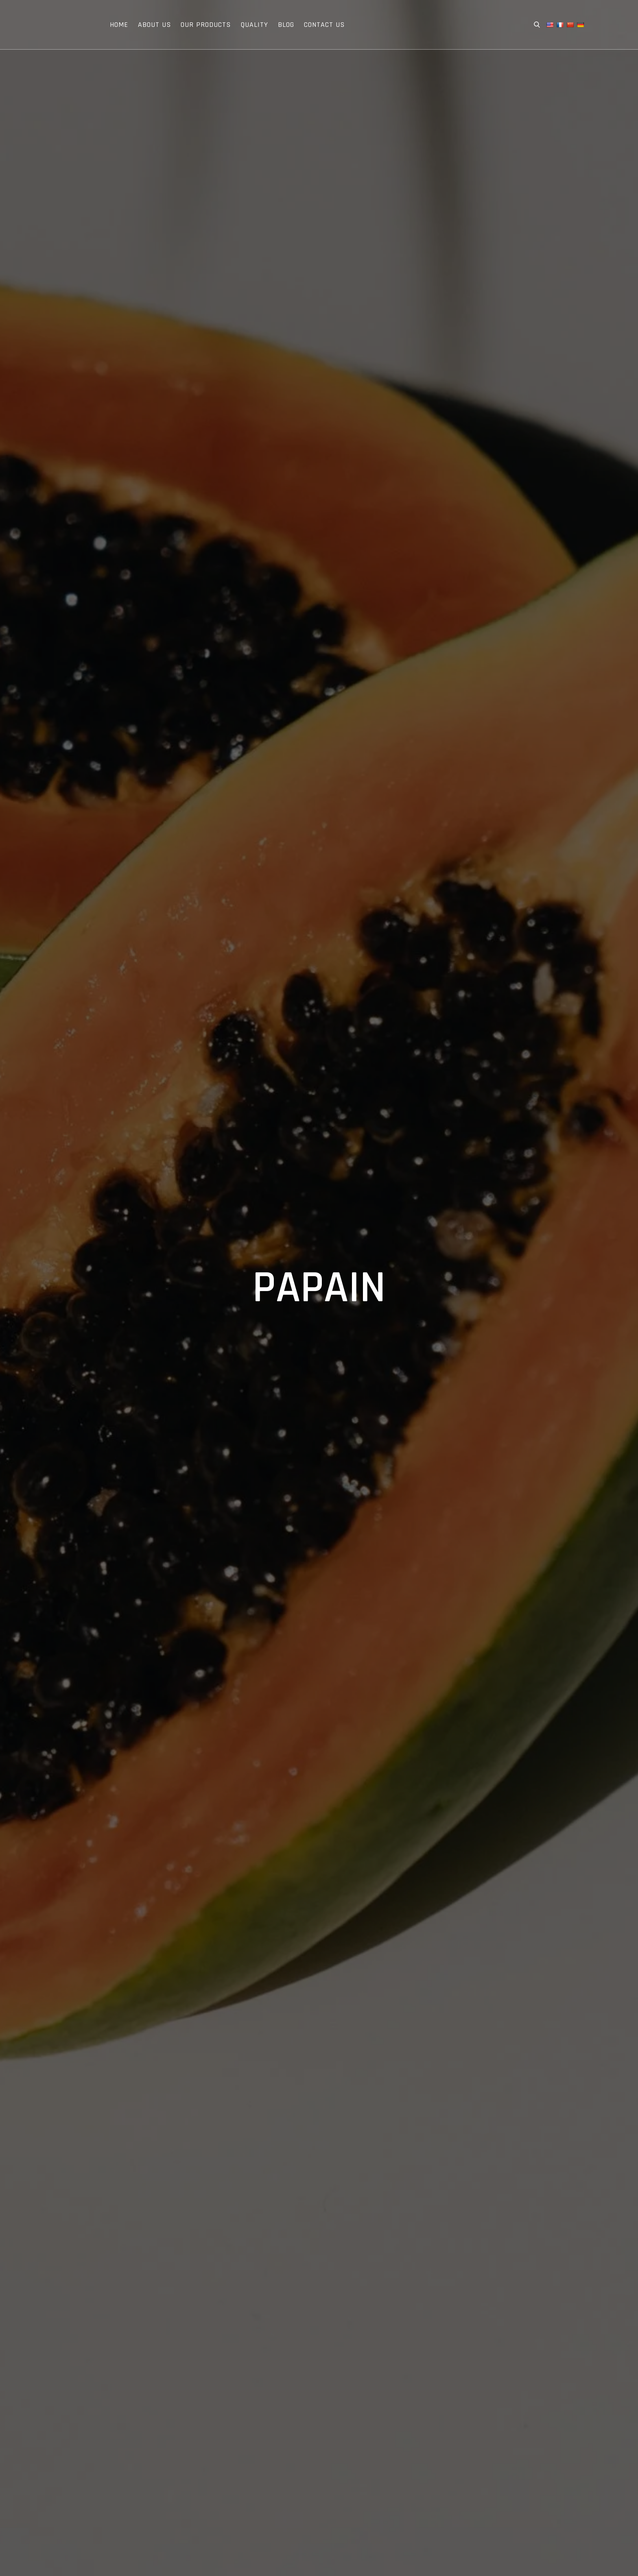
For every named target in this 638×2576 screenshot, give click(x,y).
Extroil (60, 25)
